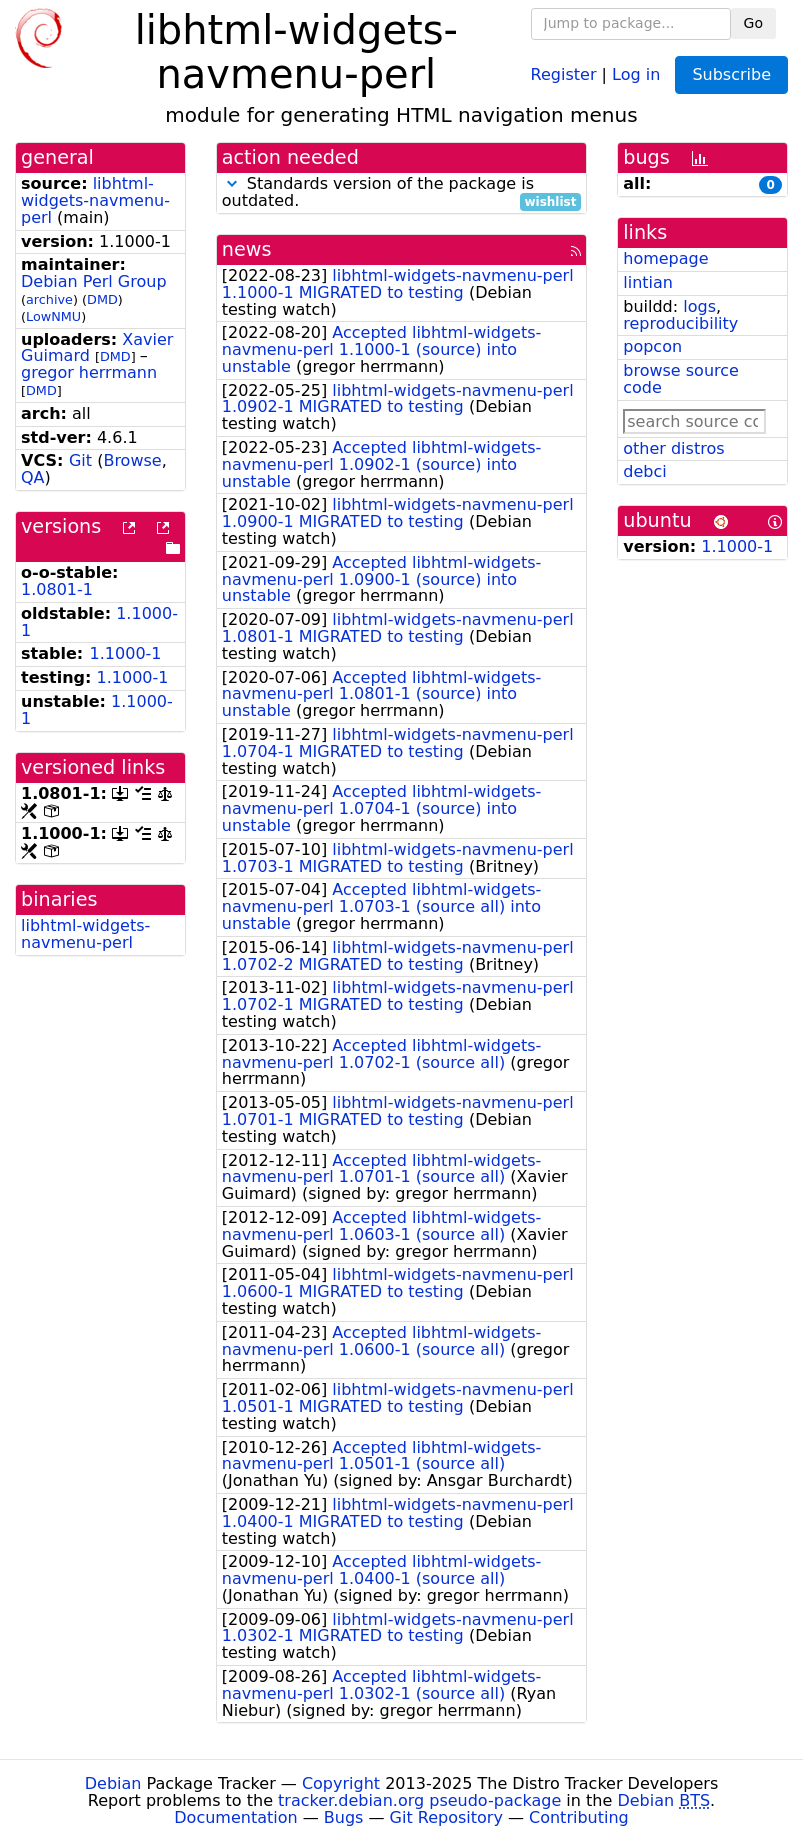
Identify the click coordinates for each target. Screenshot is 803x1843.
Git (80, 460)
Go (753, 23)
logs (699, 306)
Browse (132, 460)
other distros (673, 448)
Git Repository (446, 1817)
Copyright (341, 1783)
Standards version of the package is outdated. (402, 193)
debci (644, 471)
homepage (665, 258)
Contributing (579, 1817)
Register (564, 73)
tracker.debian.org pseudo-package (419, 1800)
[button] (232, 183)
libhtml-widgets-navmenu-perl (95, 200)
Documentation (235, 1817)
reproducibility (680, 323)
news (247, 249)
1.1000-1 (126, 653)
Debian (113, 1783)
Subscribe (731, 74)
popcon (652, 346)
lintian (648, 282)
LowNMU (53, 316)
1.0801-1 (57, 589)
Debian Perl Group (94, 281)
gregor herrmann (89, 372)
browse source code (681, 379)
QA (33, 477)
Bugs (344, 1817)
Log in (636, 73)
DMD (102, 299)
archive (49, 299)
